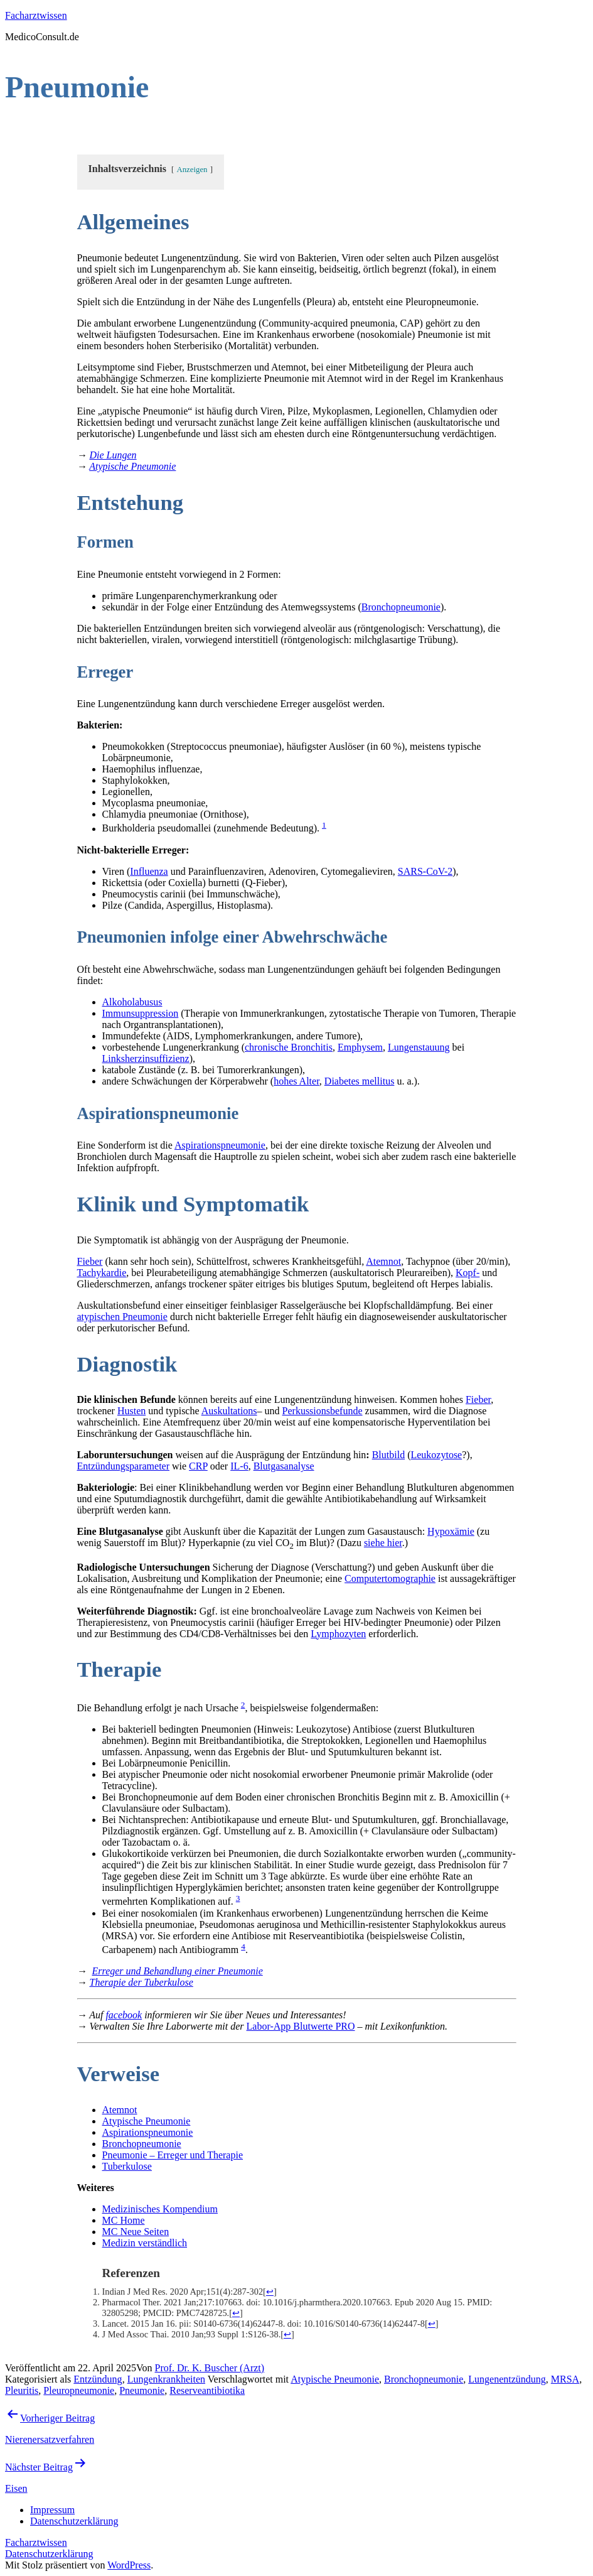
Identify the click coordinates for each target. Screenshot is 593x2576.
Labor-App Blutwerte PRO (301, 2026)
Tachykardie (102, 1272)
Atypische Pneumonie (132, 466)
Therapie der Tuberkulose (141, 1982)
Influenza (149, 871)
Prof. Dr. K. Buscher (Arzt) (210, 2367)
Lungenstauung (419, 1047)
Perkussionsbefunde (322, 1410)
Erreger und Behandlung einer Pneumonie (177, 1971)
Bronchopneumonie (401, 607)
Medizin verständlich (145, 2243)
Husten (131, 1410)
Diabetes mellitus (359, 1081)
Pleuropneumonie (78, 2390)
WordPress (129, 2565)
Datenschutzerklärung (49, 2553)
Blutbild (388, 1454)
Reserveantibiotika (207, 2390)
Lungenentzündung (507, 2379)
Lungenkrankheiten (166, 2379)
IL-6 (239, 1466)
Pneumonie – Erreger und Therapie (172, 2155)
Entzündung (97, 2379)
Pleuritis (21, 2390)
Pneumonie (141, 2390)
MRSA (565, 2379)
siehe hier (383, 1542)
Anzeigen (191, 169)
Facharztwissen (36, 15)
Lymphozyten (338, 1633)
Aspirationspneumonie (219, 1145)
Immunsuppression (140, 1013)
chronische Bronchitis (289, 1047)
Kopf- (467, 1272)
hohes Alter (296, 1081)
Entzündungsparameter (123, 1466)
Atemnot (383, 1261)
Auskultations (229, 1410)
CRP (198, 1466)
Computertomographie (390, 1578)
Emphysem (360, 1047)
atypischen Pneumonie (122, 1316)
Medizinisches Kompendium (160, 2209)
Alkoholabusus (132, 1002)
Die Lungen (113, 455)
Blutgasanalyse (284, 1466)
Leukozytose (436, 1454)
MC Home (123, 2220)
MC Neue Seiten (135, 2231)
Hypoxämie (450, 1531)
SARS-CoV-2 (425, 871)
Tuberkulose (127, 2166)
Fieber (90, 1261)
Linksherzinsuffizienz (146, 1058)
